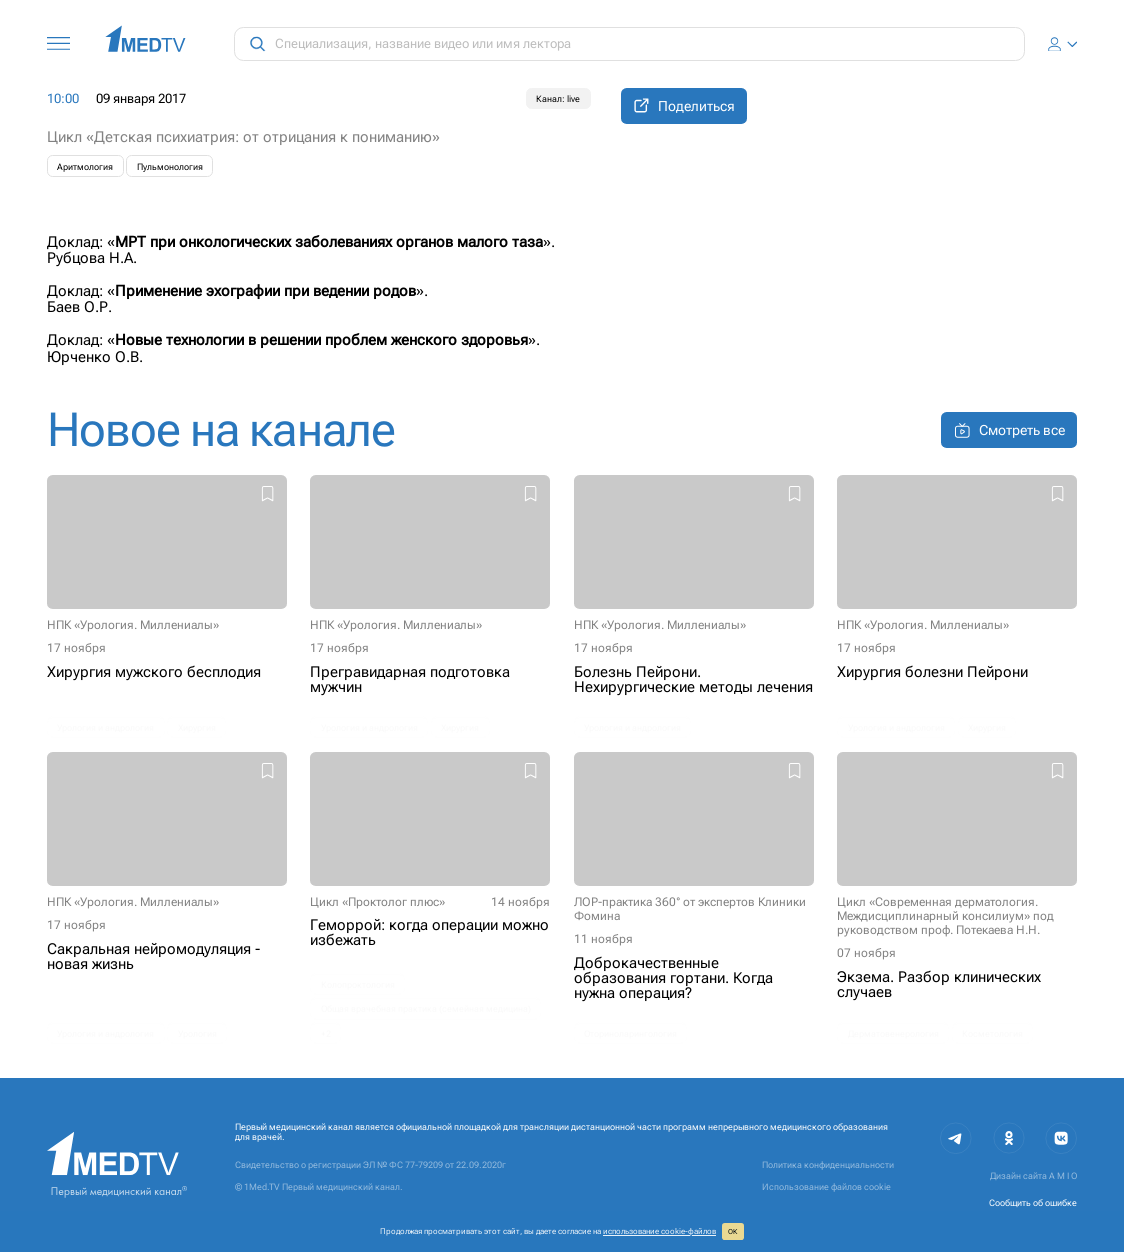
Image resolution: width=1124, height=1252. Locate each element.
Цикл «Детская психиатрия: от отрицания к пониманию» (243, 137)
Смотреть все (1009, 430)
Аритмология (85, 166)
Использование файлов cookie (826, 1186)
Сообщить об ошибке (1033, 1202)
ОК (732, 1231)
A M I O (1063, 1175)
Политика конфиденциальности (828, 1164)
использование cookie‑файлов (659, 1231)
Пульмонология (170, 166)
